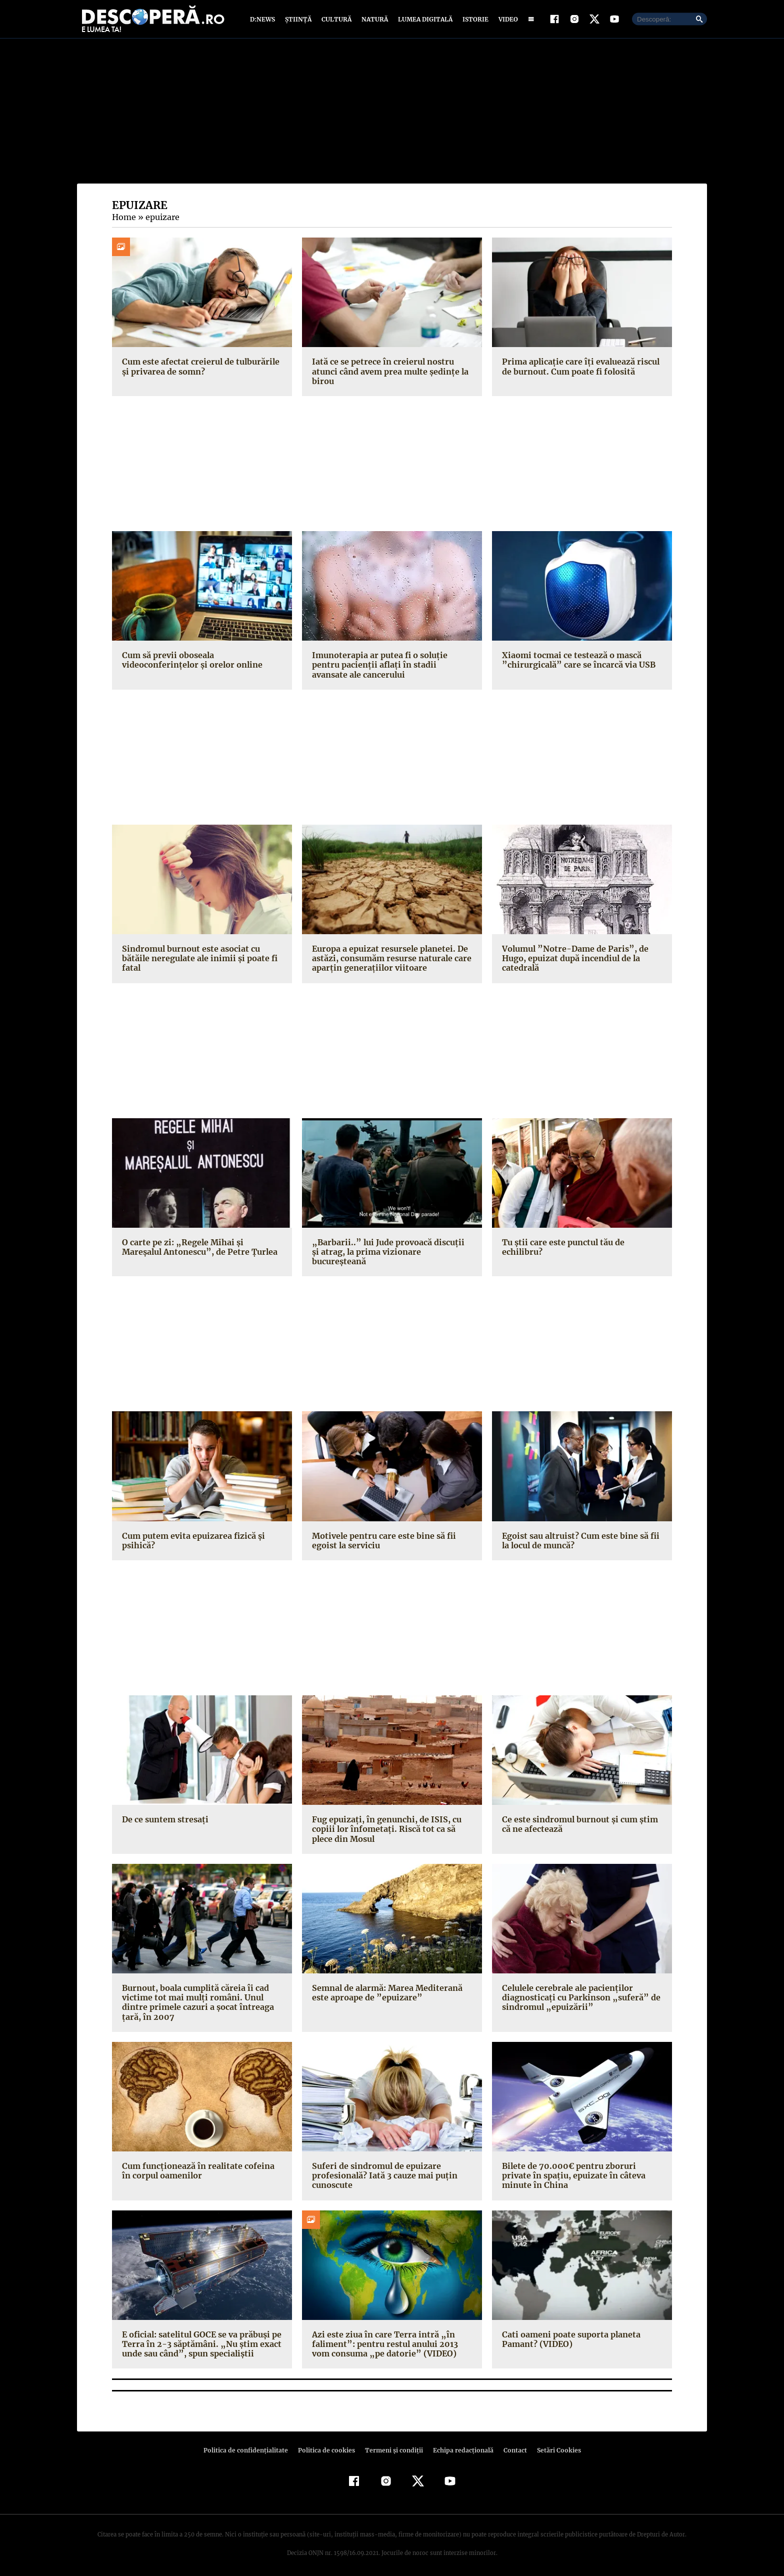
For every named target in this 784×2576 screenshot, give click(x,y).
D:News (264, 21)
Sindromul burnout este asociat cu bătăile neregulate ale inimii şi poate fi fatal (197, 962)
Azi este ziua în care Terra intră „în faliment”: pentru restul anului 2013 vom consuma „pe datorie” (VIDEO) (391, 2338)
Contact (511, 2445)
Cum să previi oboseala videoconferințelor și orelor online (190, 664)
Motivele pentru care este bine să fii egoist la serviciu (382, 1535)
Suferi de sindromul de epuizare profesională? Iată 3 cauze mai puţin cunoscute (382, 2170)
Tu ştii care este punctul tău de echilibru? (582, 1247)
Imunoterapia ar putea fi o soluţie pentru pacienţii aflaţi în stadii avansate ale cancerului (392, 669)
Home (123, 222)
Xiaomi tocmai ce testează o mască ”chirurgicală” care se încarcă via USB (575, 664)
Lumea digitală (423, 21)
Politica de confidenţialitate (250, 2445)
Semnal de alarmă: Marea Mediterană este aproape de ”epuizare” (386, 1987)
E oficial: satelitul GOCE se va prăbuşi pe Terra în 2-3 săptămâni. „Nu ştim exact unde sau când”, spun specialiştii (200, 2338)
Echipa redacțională (460, 2445)
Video (506, 21)
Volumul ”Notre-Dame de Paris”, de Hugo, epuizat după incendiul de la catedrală (571, 962)
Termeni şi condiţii (392, 2445)
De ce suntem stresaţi (164, 1814)
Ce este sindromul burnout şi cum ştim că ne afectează (578, 1819)
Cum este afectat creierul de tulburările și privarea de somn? (198, 371)
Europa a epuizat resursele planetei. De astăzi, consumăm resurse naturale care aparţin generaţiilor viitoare (390, 962)
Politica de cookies (327, 2445)
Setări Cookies (553, 2445)
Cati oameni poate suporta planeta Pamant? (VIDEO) (569, 2334)
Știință (299, 21)
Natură (373, 21)
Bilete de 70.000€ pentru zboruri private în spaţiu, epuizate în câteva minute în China (581, 2170)
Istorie (473, 21)
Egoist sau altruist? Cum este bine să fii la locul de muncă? (578, 1535)
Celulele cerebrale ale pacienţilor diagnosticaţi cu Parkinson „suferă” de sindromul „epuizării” (577, 1992)
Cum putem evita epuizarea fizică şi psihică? (192, 1535)
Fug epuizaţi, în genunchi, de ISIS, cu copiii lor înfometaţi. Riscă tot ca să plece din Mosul (392, 1823)
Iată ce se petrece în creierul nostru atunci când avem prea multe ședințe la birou (389, 375)
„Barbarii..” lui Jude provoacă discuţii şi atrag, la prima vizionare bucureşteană (387, 1251)
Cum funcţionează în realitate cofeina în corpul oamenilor (201, 2165)
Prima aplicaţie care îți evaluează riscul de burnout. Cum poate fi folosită (578, 371)
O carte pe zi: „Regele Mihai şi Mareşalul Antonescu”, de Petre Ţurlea (201, 1251)
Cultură (336, 21)
